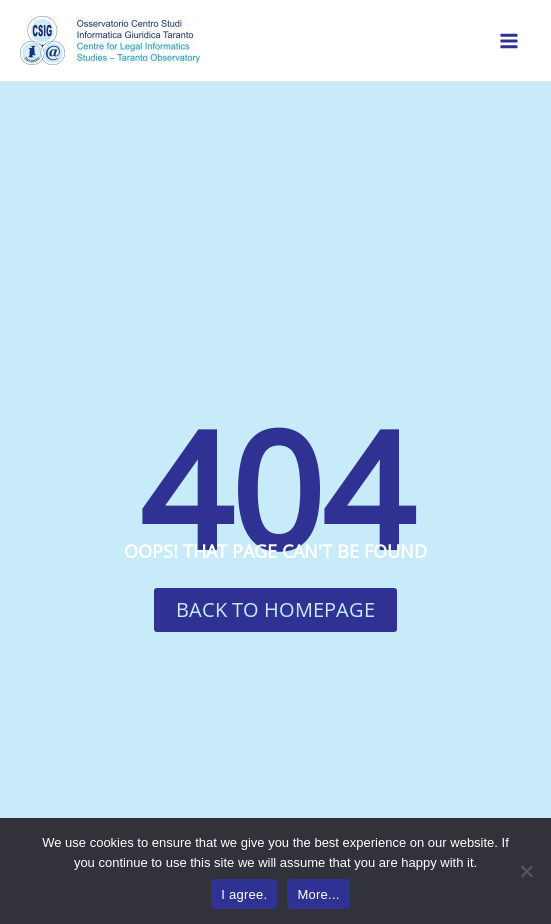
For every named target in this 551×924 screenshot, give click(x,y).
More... (318, 894)
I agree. (244, 894)
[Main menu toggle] (509, 41)
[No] (526, 871)
